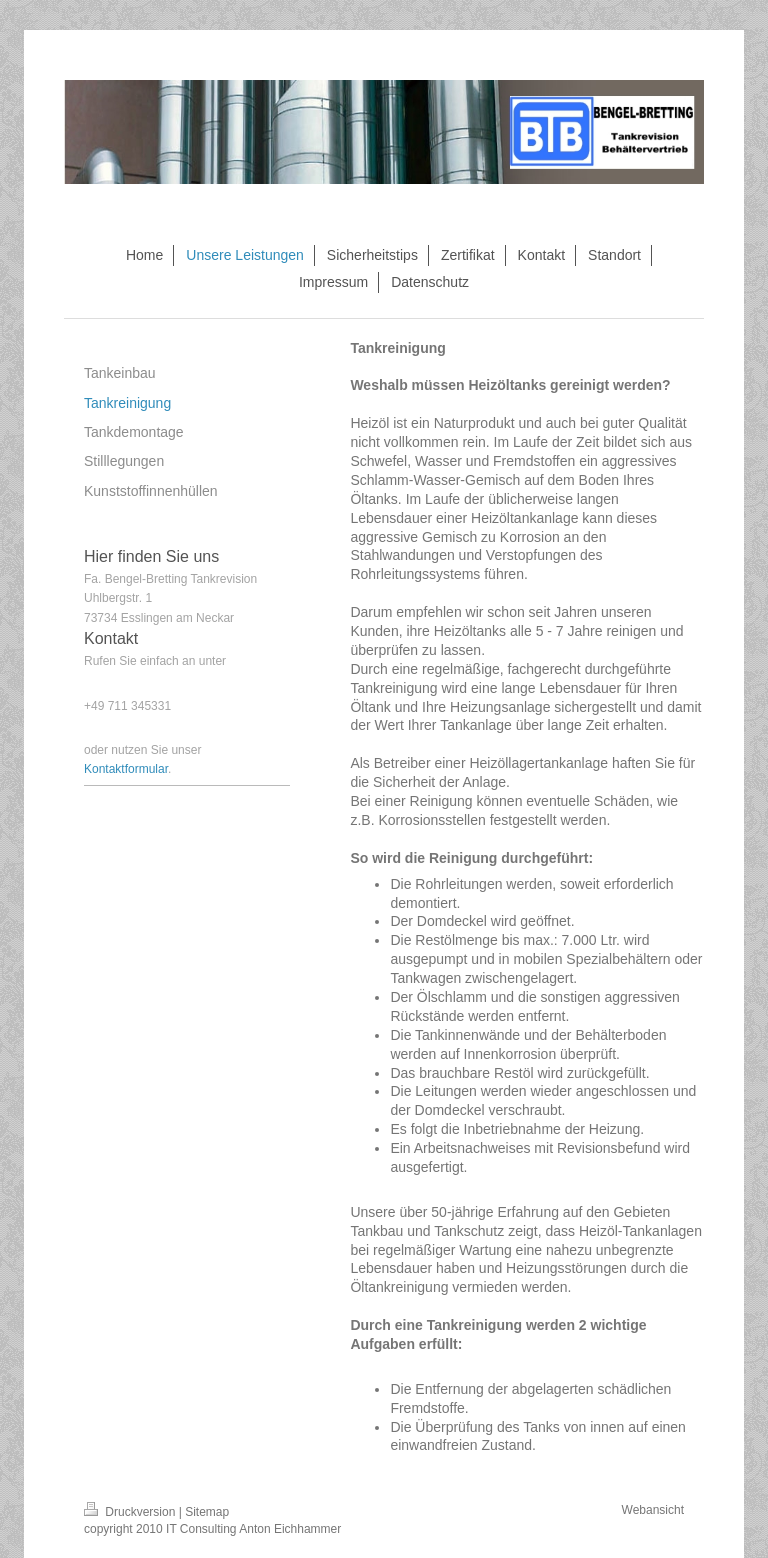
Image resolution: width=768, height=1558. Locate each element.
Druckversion (131, 1512)
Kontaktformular (126, 769)
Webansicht (653, 1510)
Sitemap (207, 1512)
